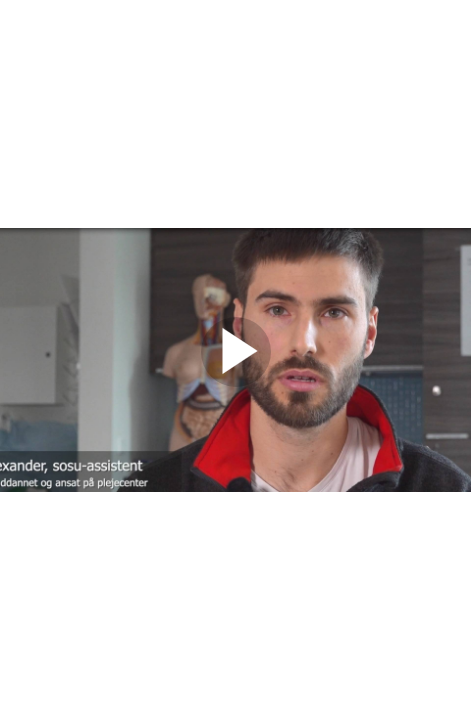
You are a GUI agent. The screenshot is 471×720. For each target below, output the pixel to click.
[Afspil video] (236, 382)
